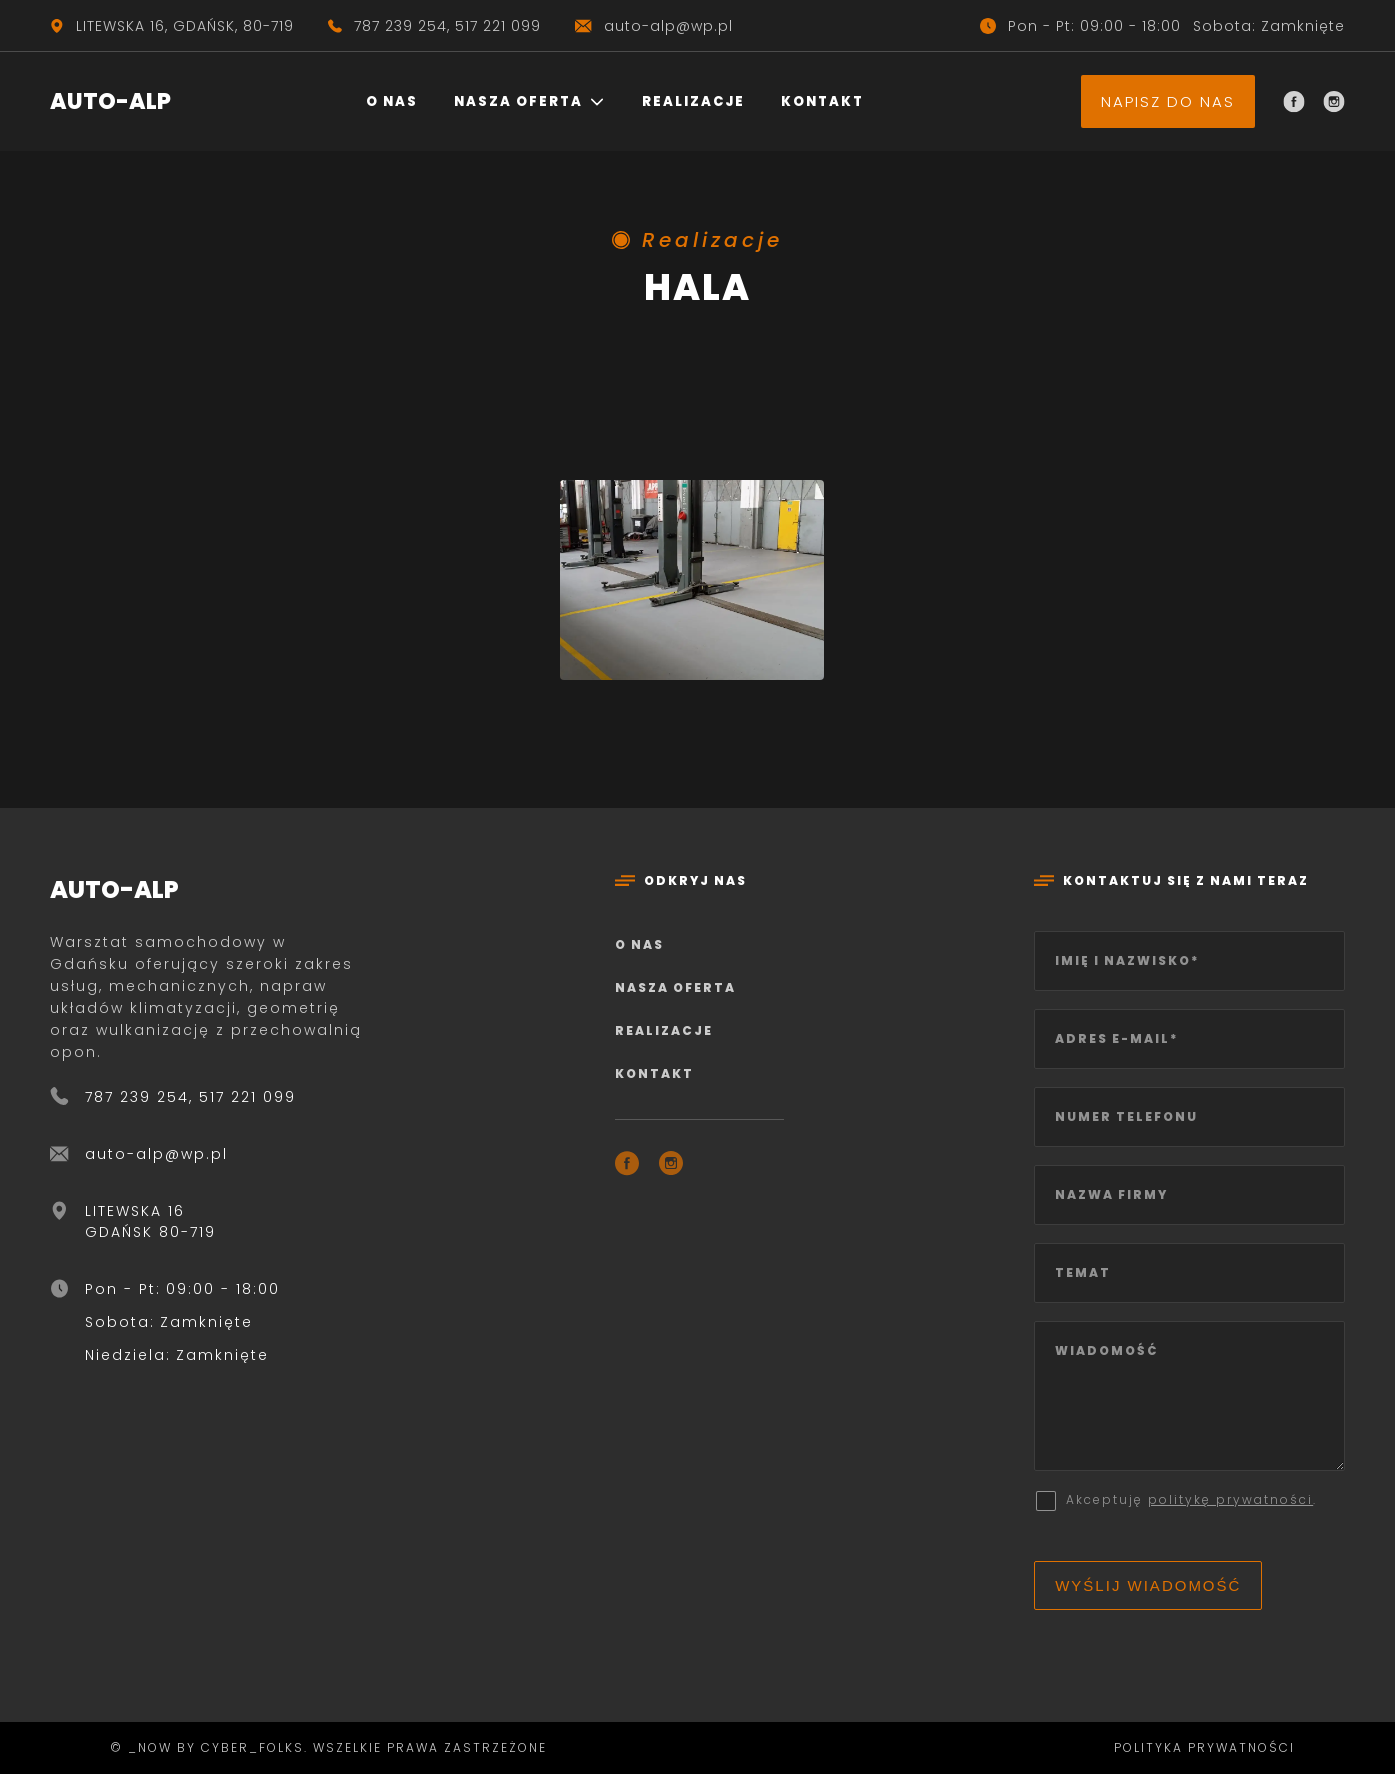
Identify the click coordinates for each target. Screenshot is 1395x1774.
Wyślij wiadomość (1148, 1585)
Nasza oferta (518, 101)
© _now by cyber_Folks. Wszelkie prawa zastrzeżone (323, 1747)
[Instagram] (1334, 102)
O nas (392, 101)
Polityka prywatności (1204, 1747)
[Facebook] (1294, 102)
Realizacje (693, 101)
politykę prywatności (1230, 1499)
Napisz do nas (1168, 101)
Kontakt (822, 101)
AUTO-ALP (110, 101)
